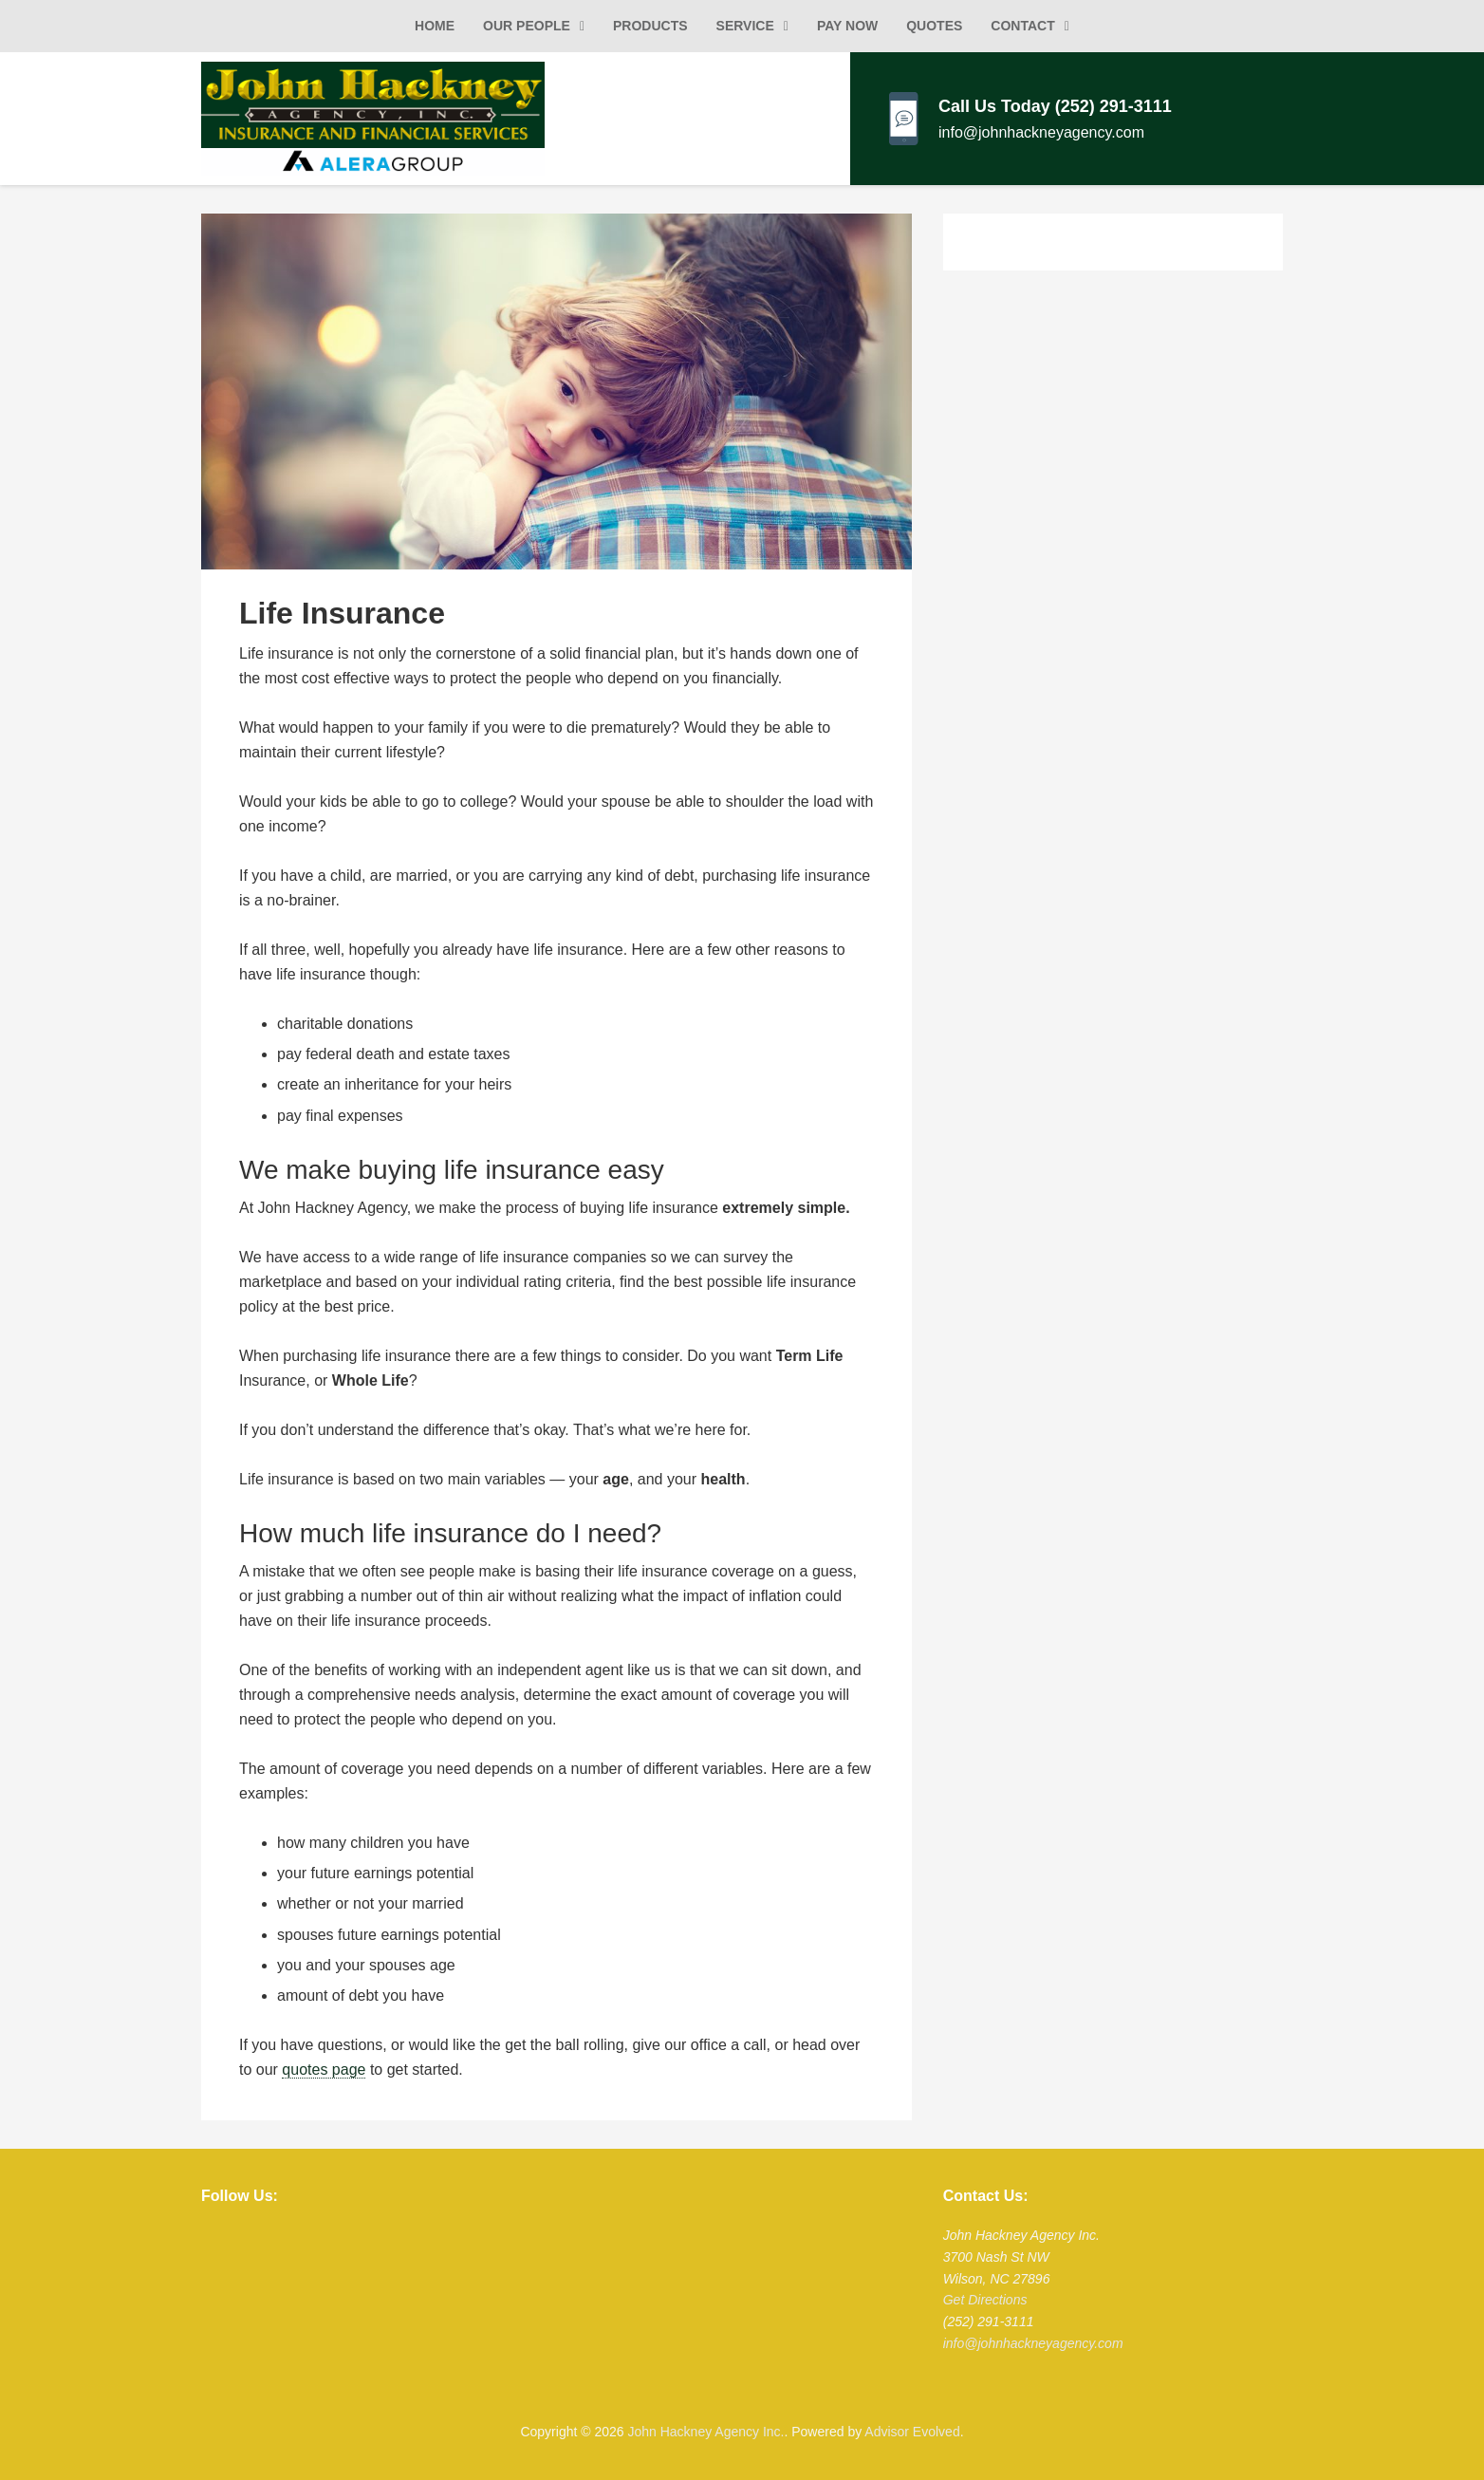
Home (434, 25)
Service (745, 25)
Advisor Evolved (911, 2431)
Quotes (934, 25)
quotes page (323, 2069)
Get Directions (985, 2299)
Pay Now (847, 25)
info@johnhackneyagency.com (1041, 132)
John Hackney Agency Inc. (705, 2431)
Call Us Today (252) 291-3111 (1055, 106)
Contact (1022, 25)
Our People (526, 25)
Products (650, 25)
